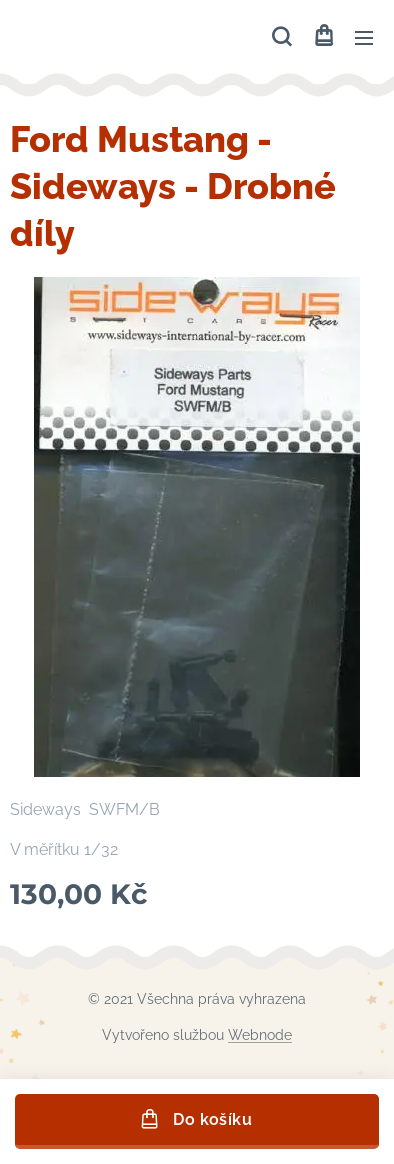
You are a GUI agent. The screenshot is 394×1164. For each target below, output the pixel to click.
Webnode (260, 1035)
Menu (364, 38)
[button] (281, 37)
